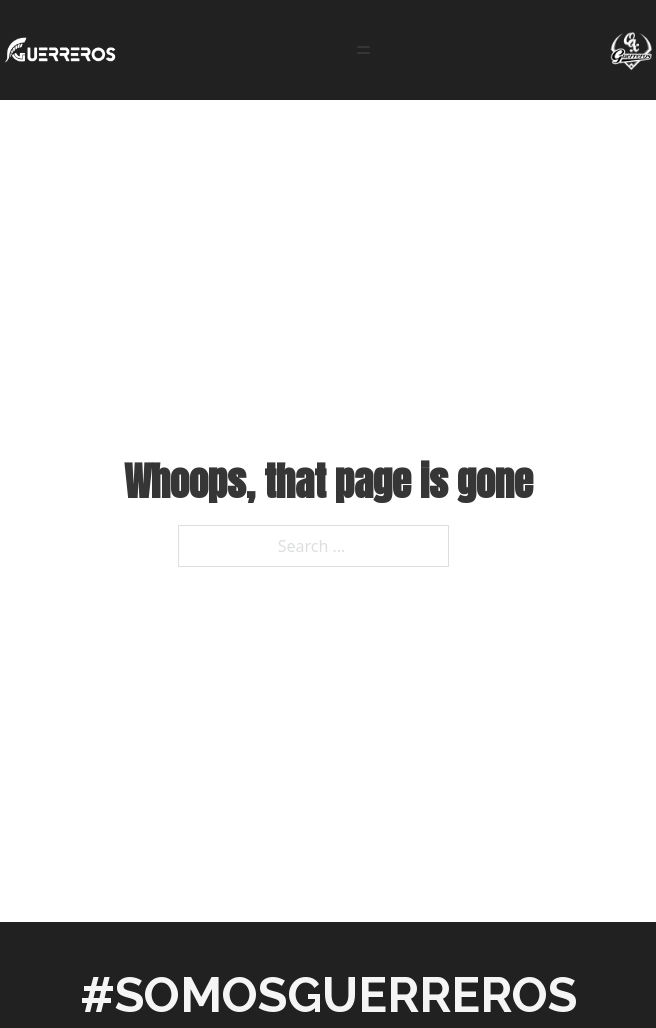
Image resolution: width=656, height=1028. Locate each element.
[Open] (363, 50)
